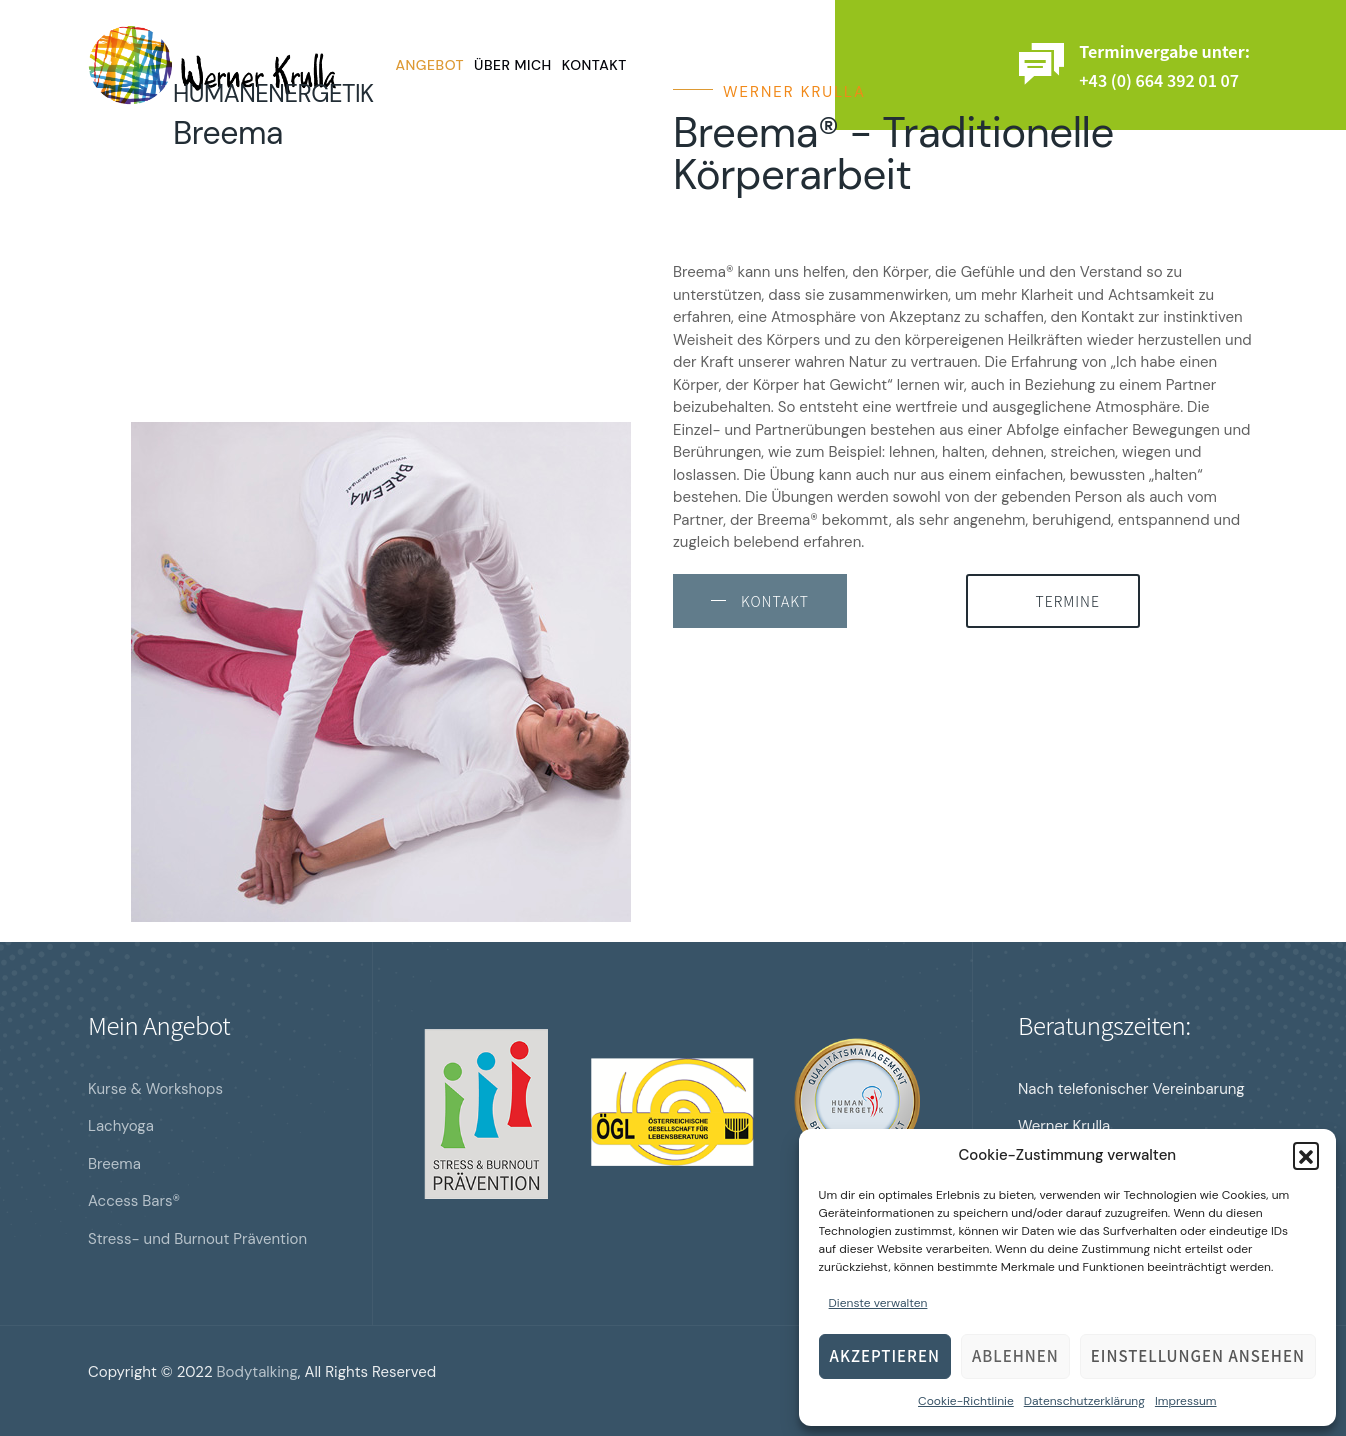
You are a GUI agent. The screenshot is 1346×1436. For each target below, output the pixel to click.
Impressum (1186, 1401)
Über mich (513, 65)
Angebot (430, 65)
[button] (1306, 1155)
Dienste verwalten (878, 1303)
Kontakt (594, 65)
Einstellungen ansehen (1198, 1355)
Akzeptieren (885, 1355)
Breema (114, 1164)
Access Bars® (134, 1201)
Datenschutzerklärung (1084, 1401)
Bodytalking (257, 1372)
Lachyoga (121, 1126)
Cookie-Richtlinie (966, 1401)
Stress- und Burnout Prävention (197, 1239)
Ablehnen (1015, 1355)
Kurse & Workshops (155, 1089)
